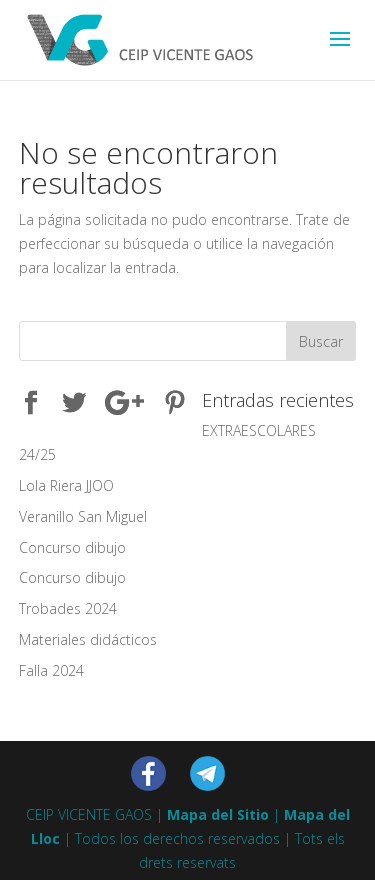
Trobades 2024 (68, 608)
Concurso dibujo (72, 547)
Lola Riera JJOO (66, 485)
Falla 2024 (51, 670)
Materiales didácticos (88, 639)
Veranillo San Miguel (83, 516)
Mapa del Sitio (218, 814)
